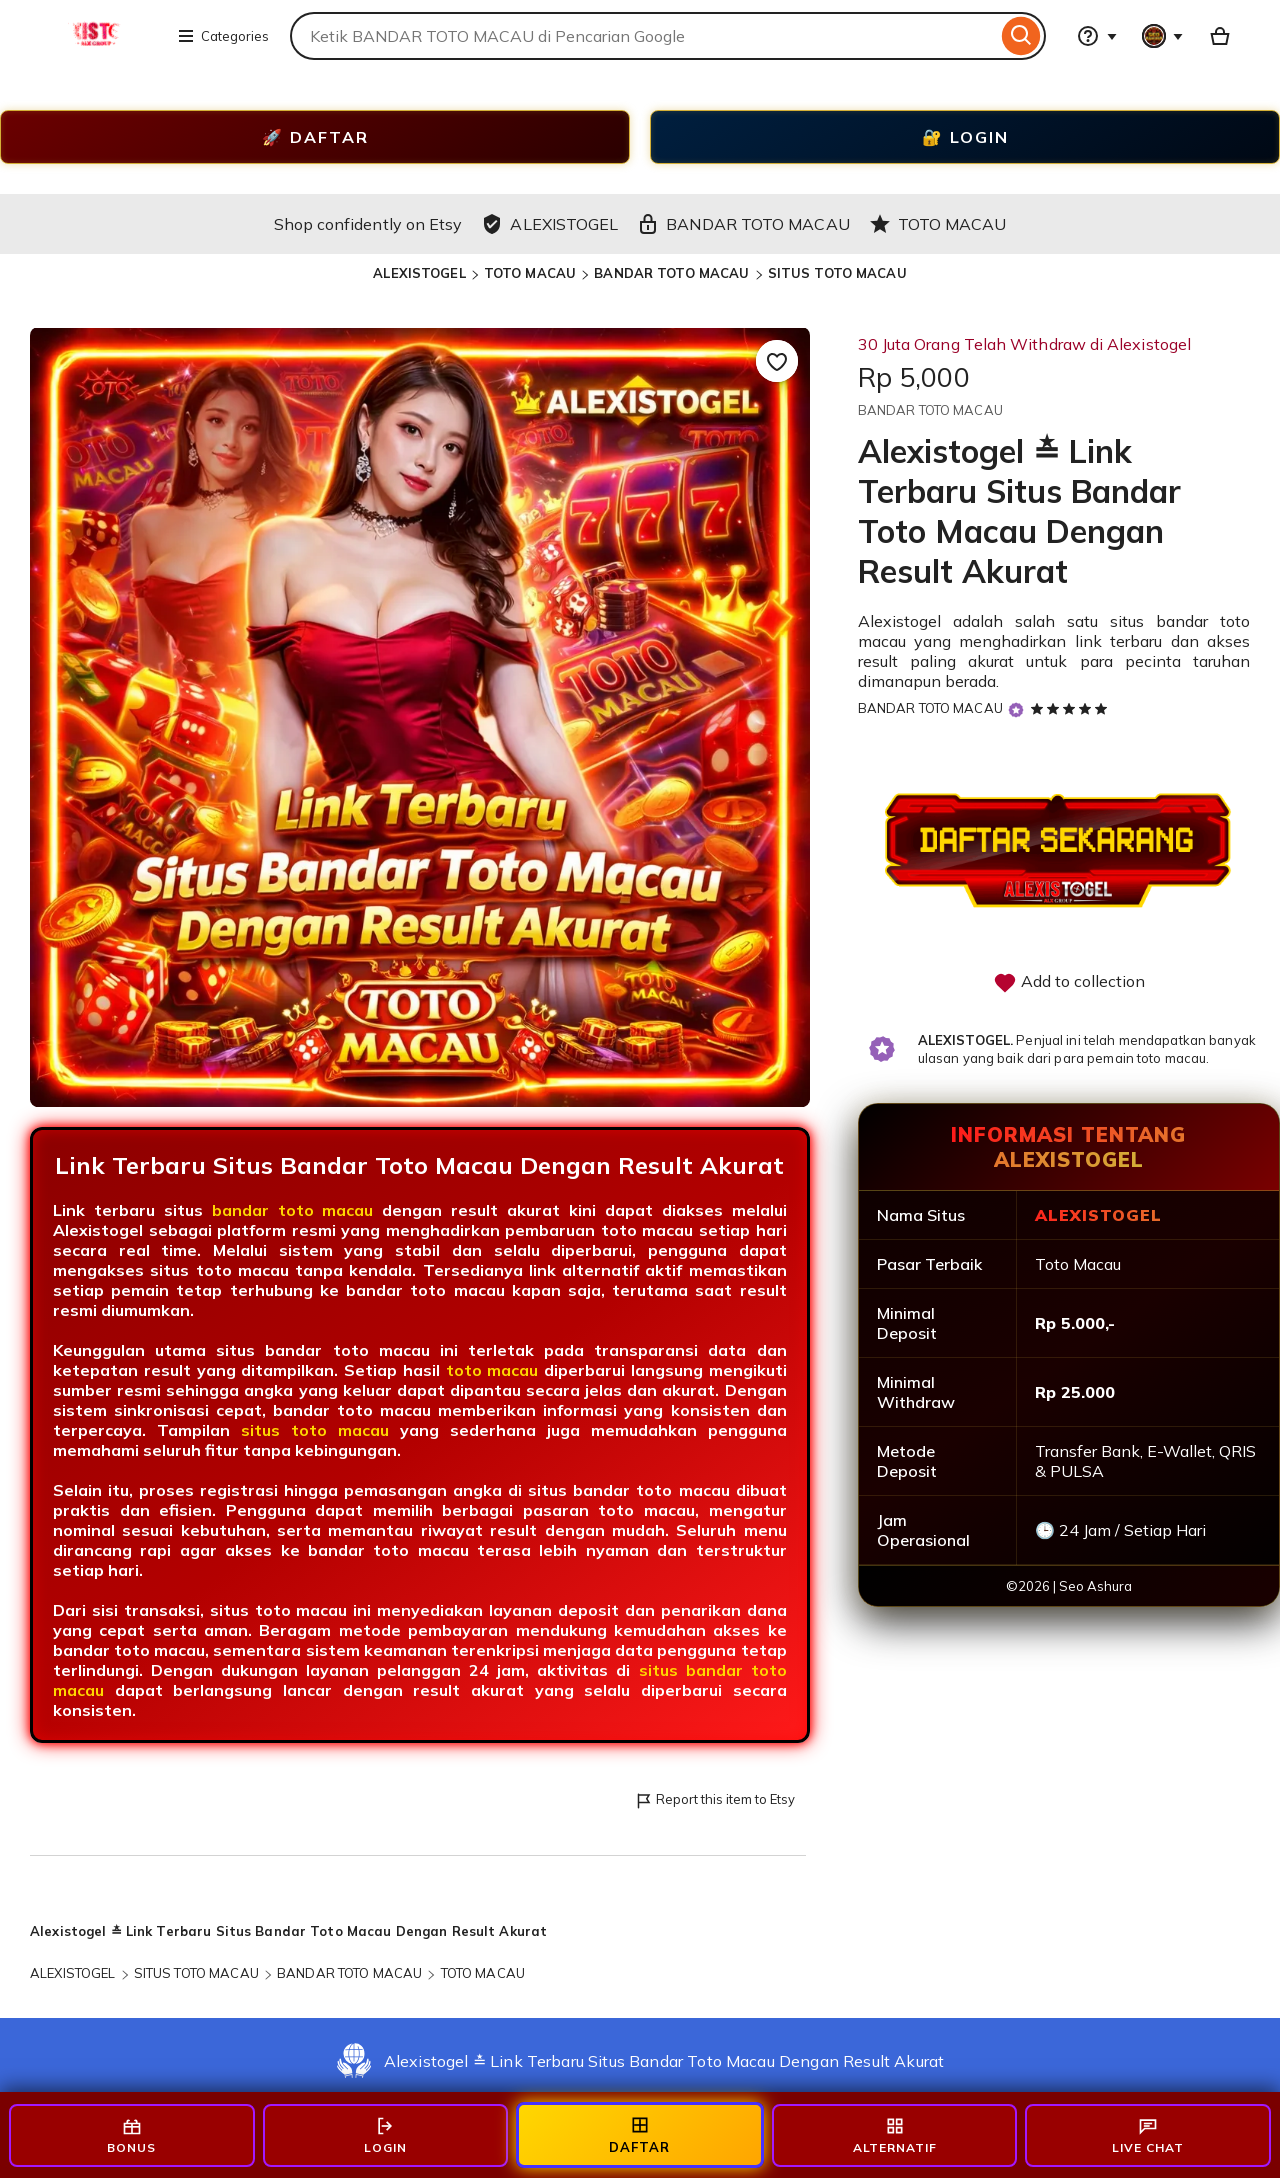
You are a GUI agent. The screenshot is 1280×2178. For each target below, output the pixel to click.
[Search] (1021, 36)
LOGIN (385, 2135)
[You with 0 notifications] (1163, 36)
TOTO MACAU (530, 273)
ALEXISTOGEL (419, 273)
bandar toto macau (293, 1210)
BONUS (131, 2135)
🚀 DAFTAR (315, 137)
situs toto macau (315, 1430)
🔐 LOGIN (965, 137)
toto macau (492, 1370)
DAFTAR (639, 2135)
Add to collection (1069, 983)
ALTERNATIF (895, 2135)
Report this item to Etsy (714, 1800)
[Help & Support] (1097, 36)
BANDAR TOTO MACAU (671, 273)
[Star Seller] (1016, 709)
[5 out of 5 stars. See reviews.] (1072, 708)
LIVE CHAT (1148, 2135)
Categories (223, 36)
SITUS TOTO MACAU (837, 273)
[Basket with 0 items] (1220, 36)
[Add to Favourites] (777, 361)
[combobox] (643, 36)
